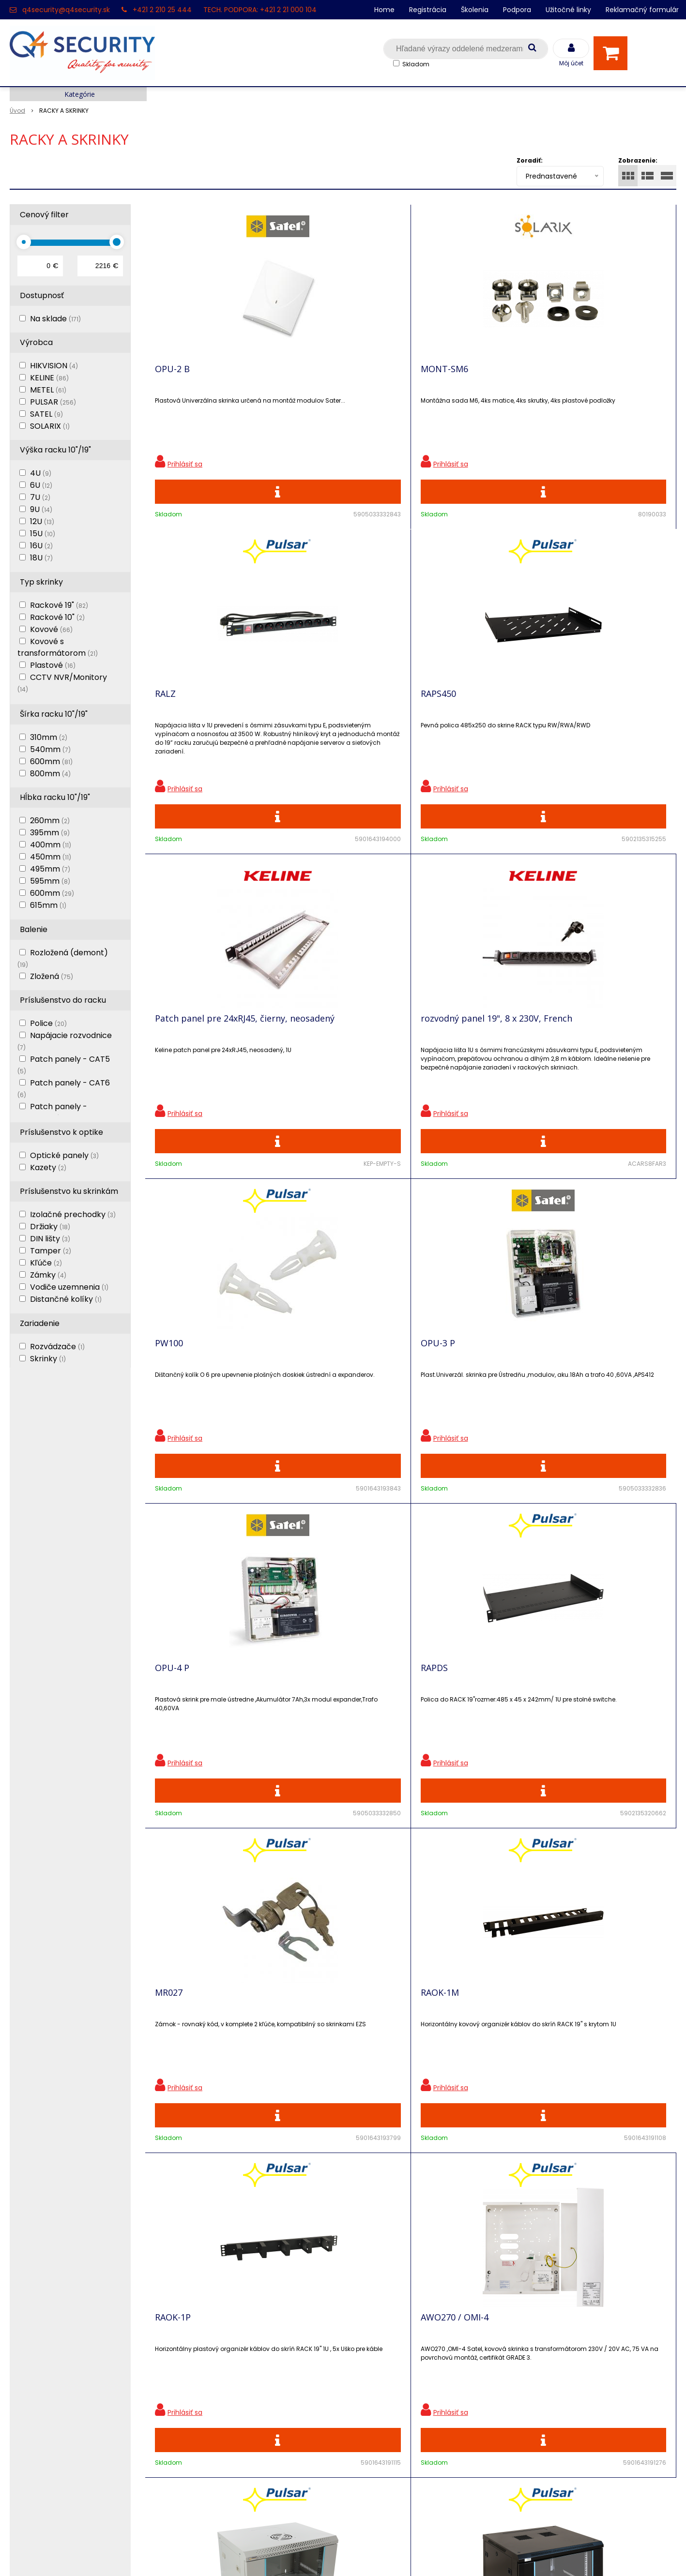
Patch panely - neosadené (52, 1112)
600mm (51, 761)
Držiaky (50, 1226)
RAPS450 (571, 376)
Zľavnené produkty (212, 2326)
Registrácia (427, 10)
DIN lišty (50, 1238)
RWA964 (570, 1733)
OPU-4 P (172, 1054)
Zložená (51, 976)
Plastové (53, 665)
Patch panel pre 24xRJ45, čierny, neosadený (206, 719)
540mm (50, 749)
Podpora (517, 10)
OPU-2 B (172, 376)
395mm (50, 832)
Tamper (50, 1250)
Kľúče (46, 1262)
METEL (48, 389)
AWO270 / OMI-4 (321, 1394)
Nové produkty (204, 2343)
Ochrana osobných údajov (226, 2309)
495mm (50, 868)
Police (48, 1023)
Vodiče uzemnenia (69, 1287)
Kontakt (25, 2343)
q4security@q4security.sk (66, 10)
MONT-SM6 (311, 376)
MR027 (434, 1054)
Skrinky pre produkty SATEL (228, 2394)
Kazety (48, 1167)
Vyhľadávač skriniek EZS (222, 2411)
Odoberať (644, 2169)
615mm (48, 905)
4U (40, 473)
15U (42, 533)
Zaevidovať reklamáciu (219, 2462)
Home (384, 10)
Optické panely (64, 1155)
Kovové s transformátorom (57, 647)
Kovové (51, 629)
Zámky (48, 1274)
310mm (48, 737)
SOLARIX (50, 426)
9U (41, 509)
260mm (50, 820)
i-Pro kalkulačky (206, 2377)
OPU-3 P (570, 715)
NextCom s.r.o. (451, 2554)
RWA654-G (442, 1394)
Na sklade (55, 318)
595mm (50, 881)
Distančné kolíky (66, 1299)
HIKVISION (54, 365)
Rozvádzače (57, 1346)
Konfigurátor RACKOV (217, 2428)
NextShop (299, 2554)
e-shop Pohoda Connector (369, 2554)
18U (41, 557)
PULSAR (53, 401)
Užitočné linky (568, 10)
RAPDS (301, 1054)
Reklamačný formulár (642, 10)
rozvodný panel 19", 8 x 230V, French (335, 719)
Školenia (474, 10)
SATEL (46, 414)
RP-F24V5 (440, 1733)
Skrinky (48, 1358)
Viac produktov (411, 1917)
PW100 (435, 715)
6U (41, 485)
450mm (50, 856)
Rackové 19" (59, 605)
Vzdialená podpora (212, 2360)
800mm (50, 773)
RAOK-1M (572, 1054)
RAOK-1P (173, 1394)
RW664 (567, 1394)
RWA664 (171, 1733)
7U (40, 497)
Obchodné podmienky (218, 2445)
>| (664, 1951)
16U (41, 545)
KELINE (49, 377)
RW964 (302, 1733)
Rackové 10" (57, 617)
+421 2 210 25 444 (162, 10)
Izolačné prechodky (73, 1214)
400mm (50, 844)
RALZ (431, 376)
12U (42, 521)
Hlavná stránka (38, 2309)
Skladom (415, 64)
